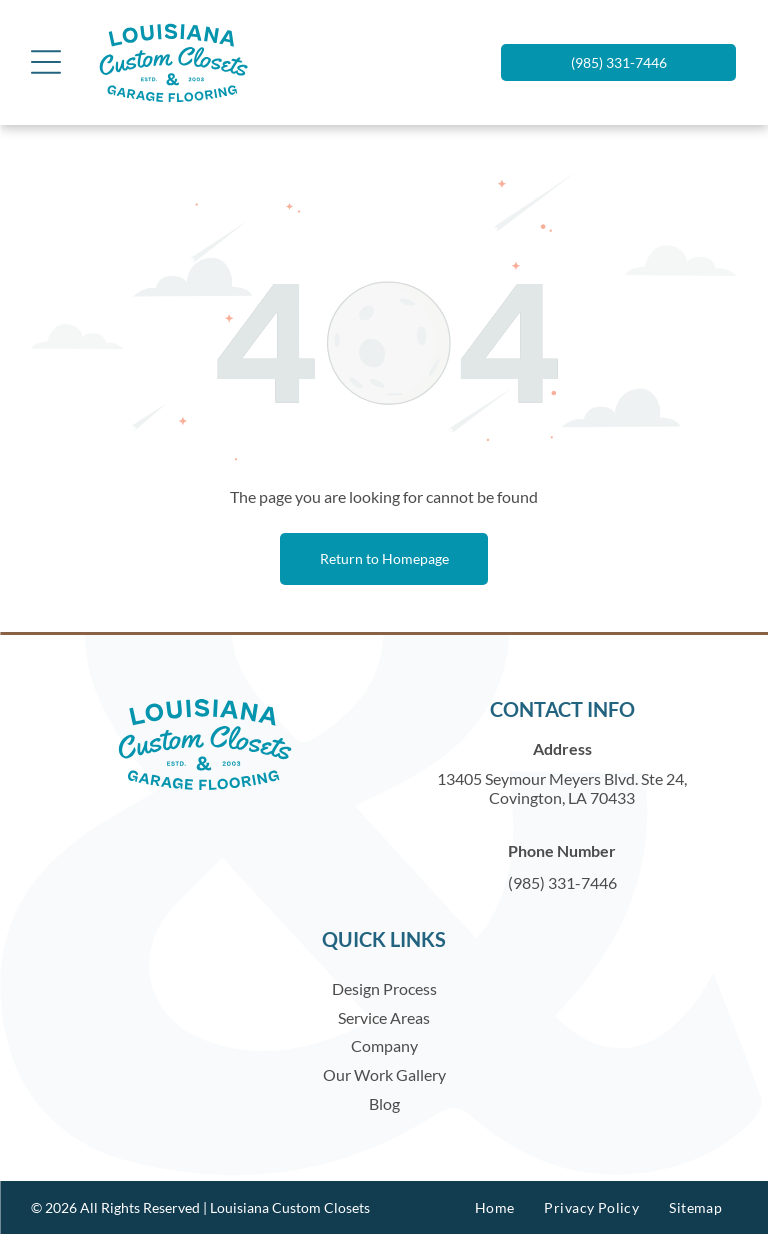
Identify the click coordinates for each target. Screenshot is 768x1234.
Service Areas (384, 1017)
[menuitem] (495, 1207)
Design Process (384, 988)
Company (384, 1045)
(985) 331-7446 (562, 882)
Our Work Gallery (384, 1074)
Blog (384, 1103)
